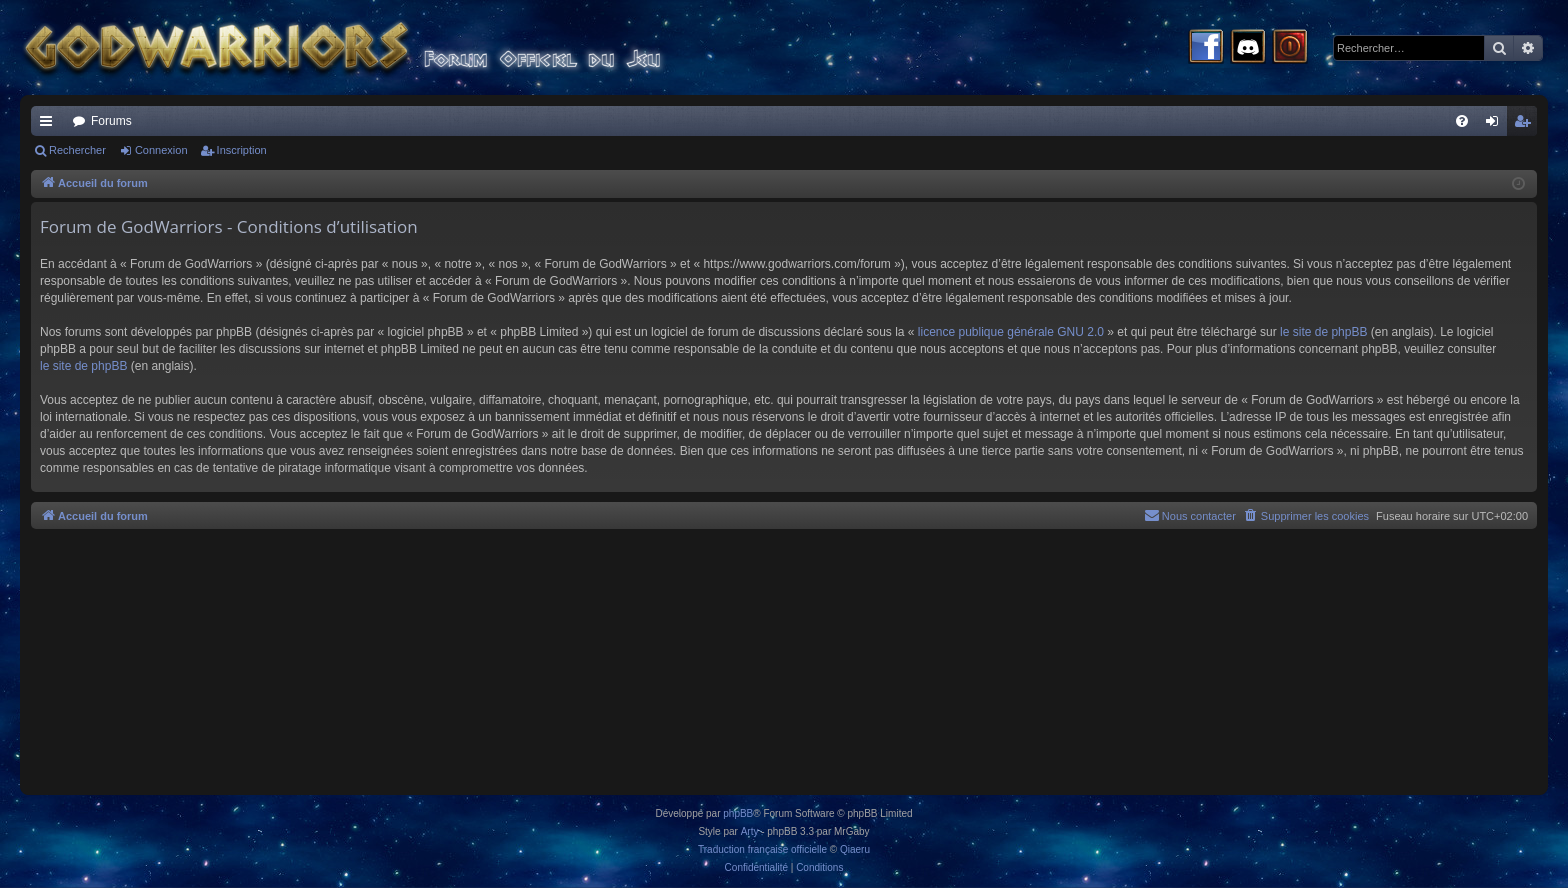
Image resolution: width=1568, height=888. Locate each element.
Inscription (242, 150)
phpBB (738, 813)
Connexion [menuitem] (1496, 125)
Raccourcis (50, 125)
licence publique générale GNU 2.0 (1011, 332)
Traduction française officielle (762, 849)
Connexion (161, 150)
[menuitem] (1462, 121)
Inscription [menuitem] (1526, 125)
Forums (111, 121)
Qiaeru (855, 849)
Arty (750, 831)
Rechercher (77, 150)
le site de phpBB (1323, 332)
